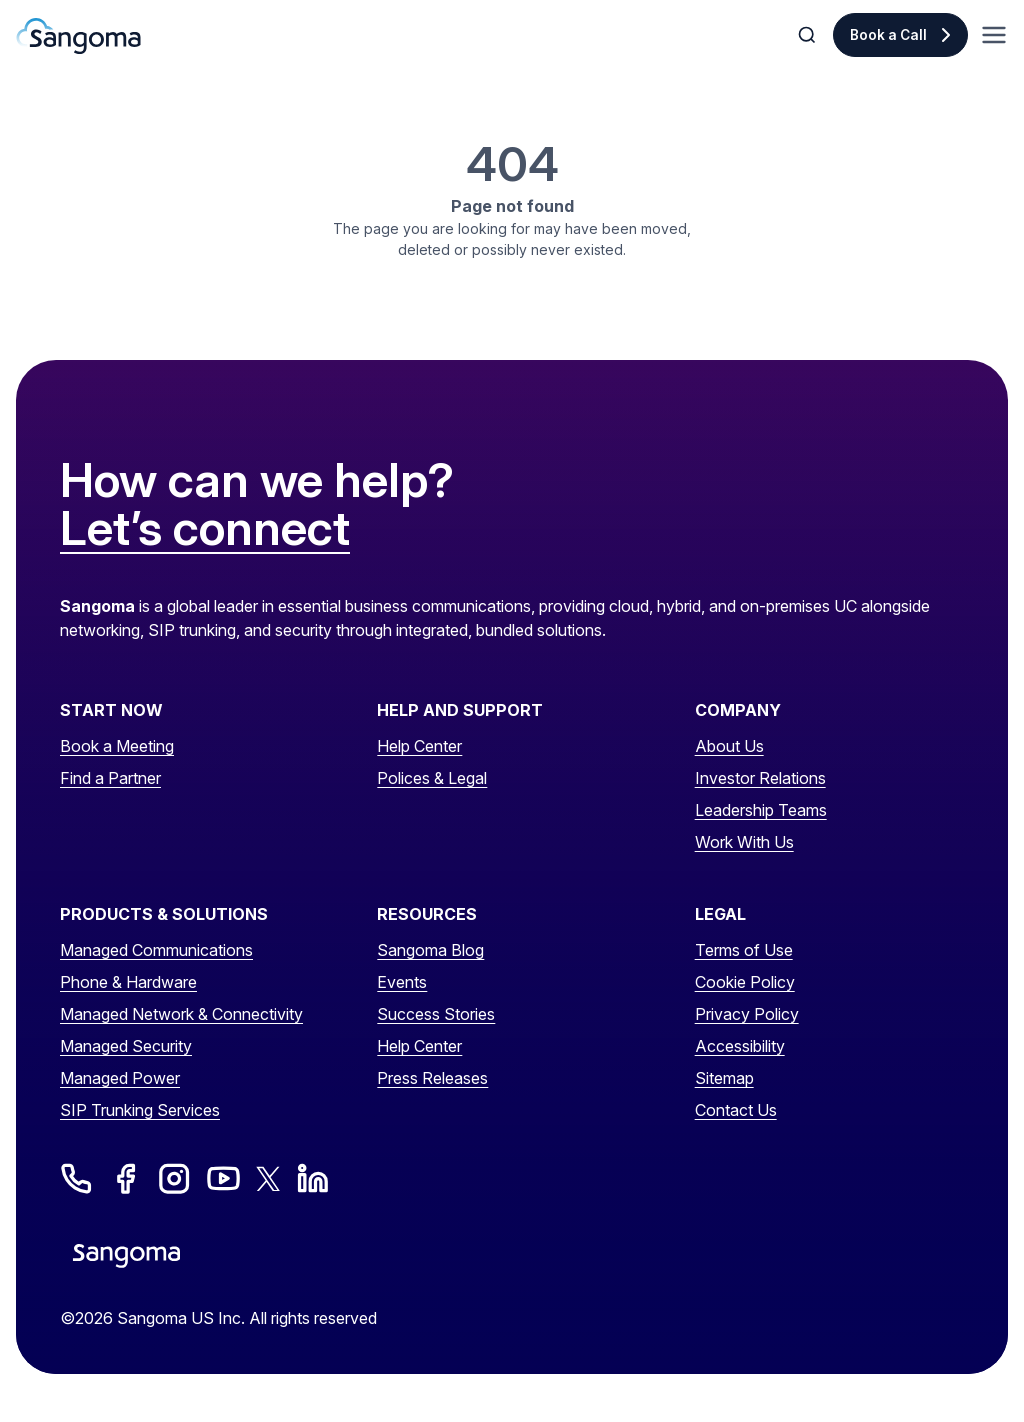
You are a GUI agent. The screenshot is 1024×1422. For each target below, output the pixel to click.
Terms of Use (744, 950)
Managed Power (120, 1078)
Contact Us (736, 1110)
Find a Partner (110, 778)
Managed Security (126, 1046)
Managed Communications (156, 950)
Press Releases (432, 1078)
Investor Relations (760, 778)
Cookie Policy (745, 982)
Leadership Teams (761, 810)
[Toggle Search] (809, 35)
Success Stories (436, 1014)
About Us (729, 746)
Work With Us (744, 842)
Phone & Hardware (128, 982)
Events (402, 982)
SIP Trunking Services (140, 1110)
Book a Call (888, 35)
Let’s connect (205, 529)
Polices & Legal (432, 778)
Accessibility (740, 1046)
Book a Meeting (117, 746)
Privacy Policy (747, 1014)
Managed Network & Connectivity (181, 1014)
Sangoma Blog (430, 950)
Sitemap (724, 1078)
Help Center (419, 746)
